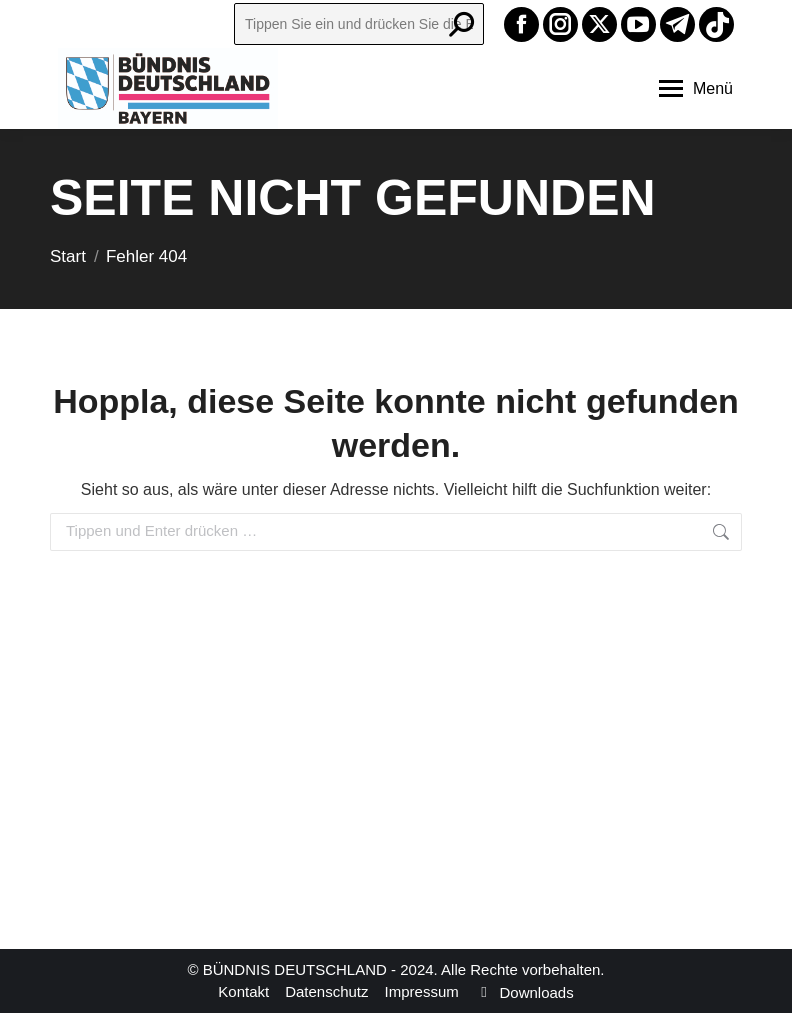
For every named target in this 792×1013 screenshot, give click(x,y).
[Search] (359, 24)
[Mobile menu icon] (696, 89)
